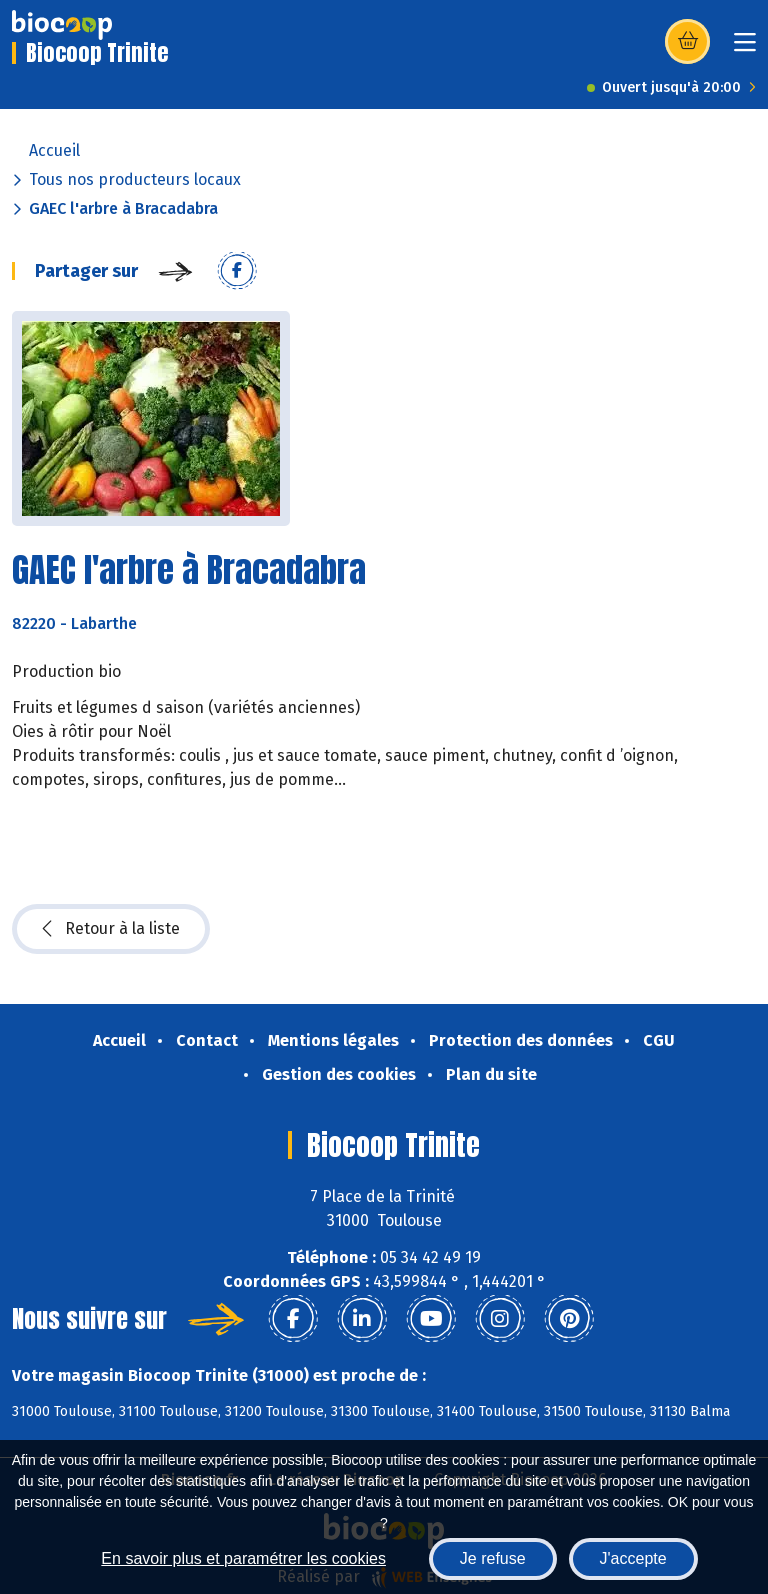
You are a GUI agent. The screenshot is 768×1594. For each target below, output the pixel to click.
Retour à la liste (111, 929)
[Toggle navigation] (745, 48)
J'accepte (633, 1558)
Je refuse (493, 1558)
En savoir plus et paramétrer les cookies (243, 1558)
